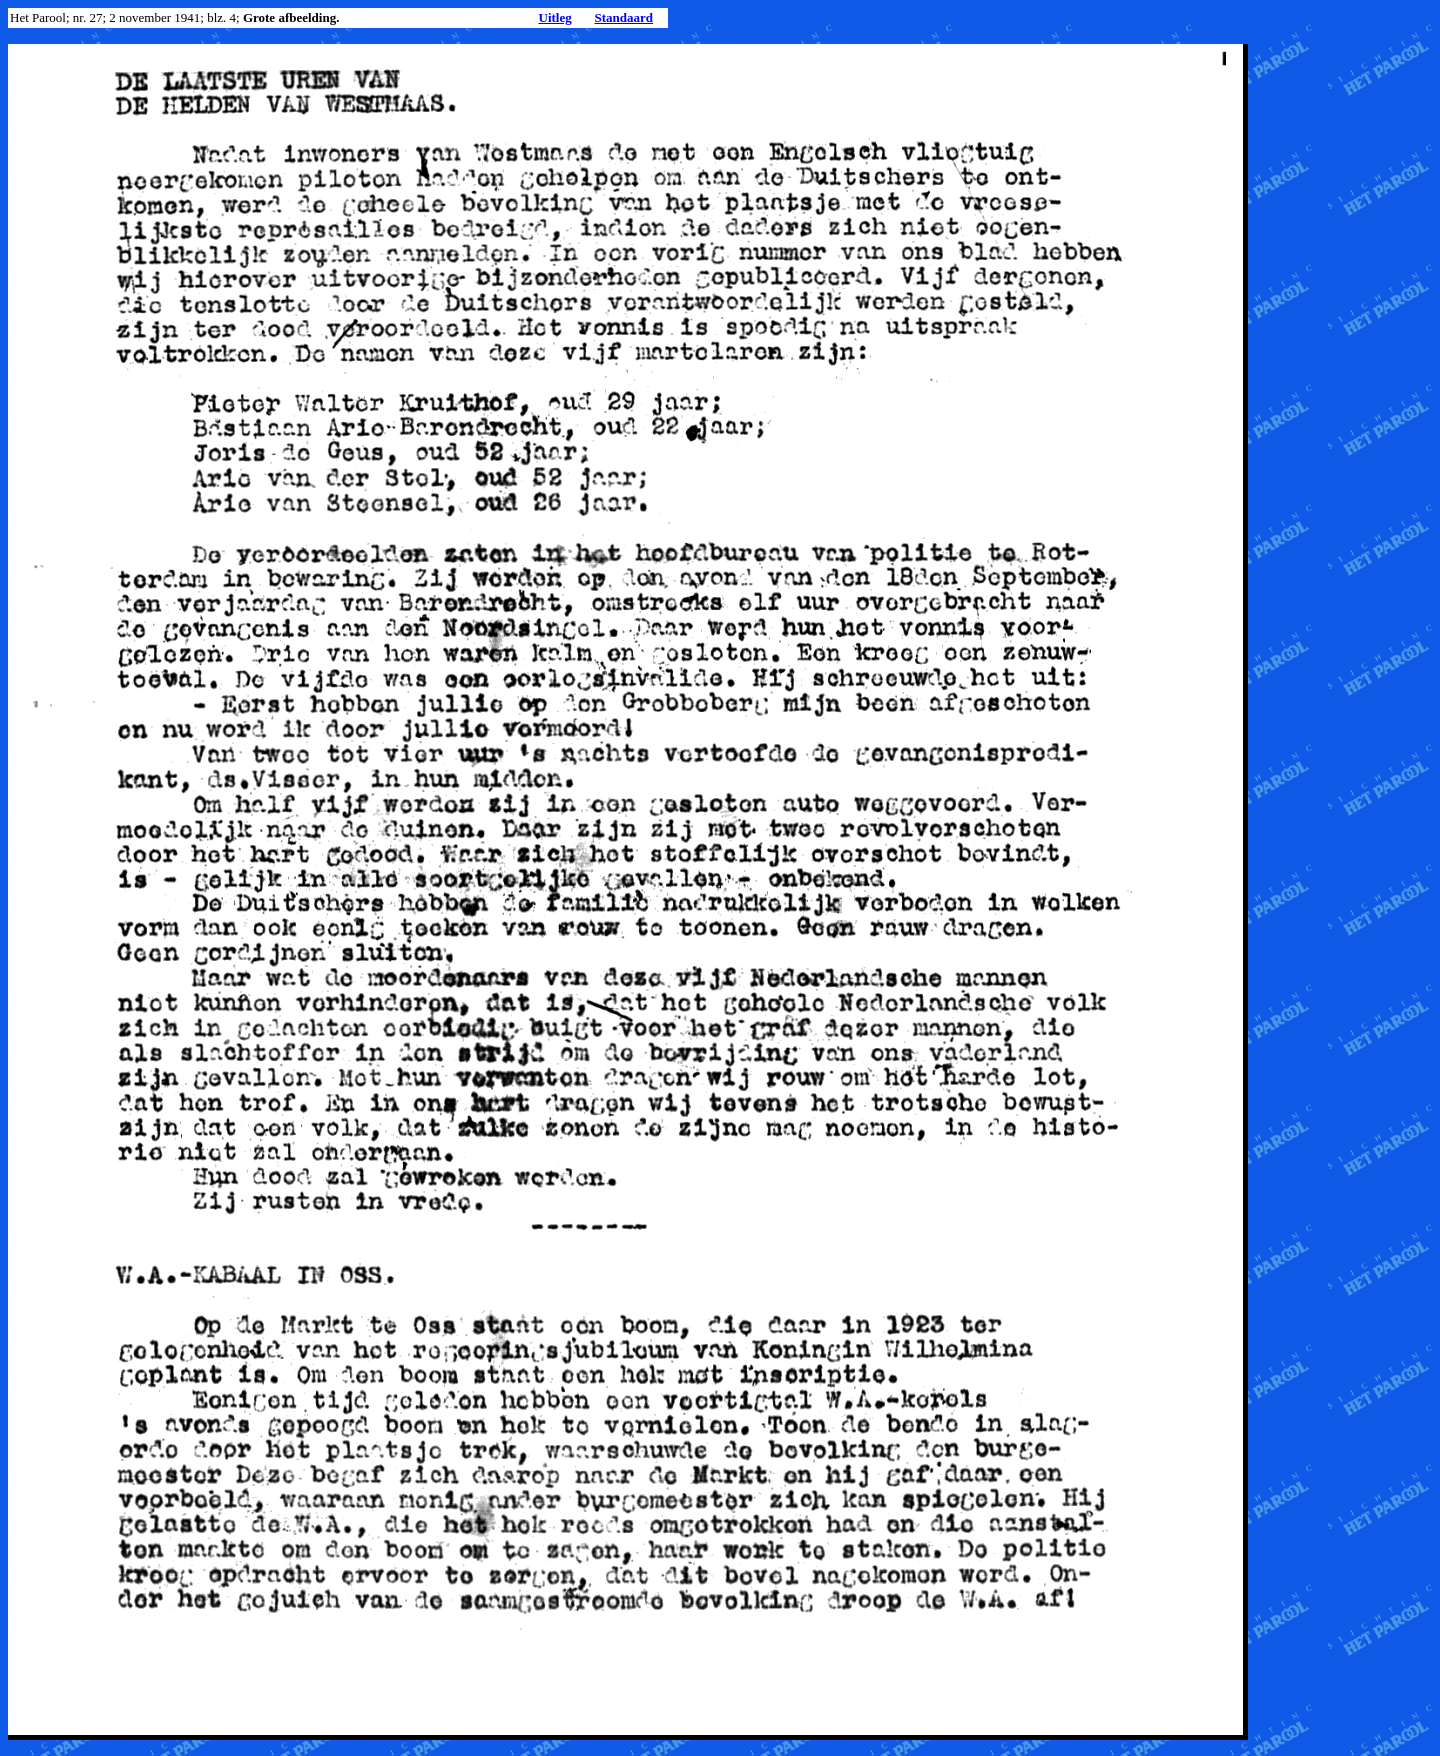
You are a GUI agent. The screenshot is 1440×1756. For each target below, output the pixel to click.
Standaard (623, 17)
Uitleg (555, 17)
